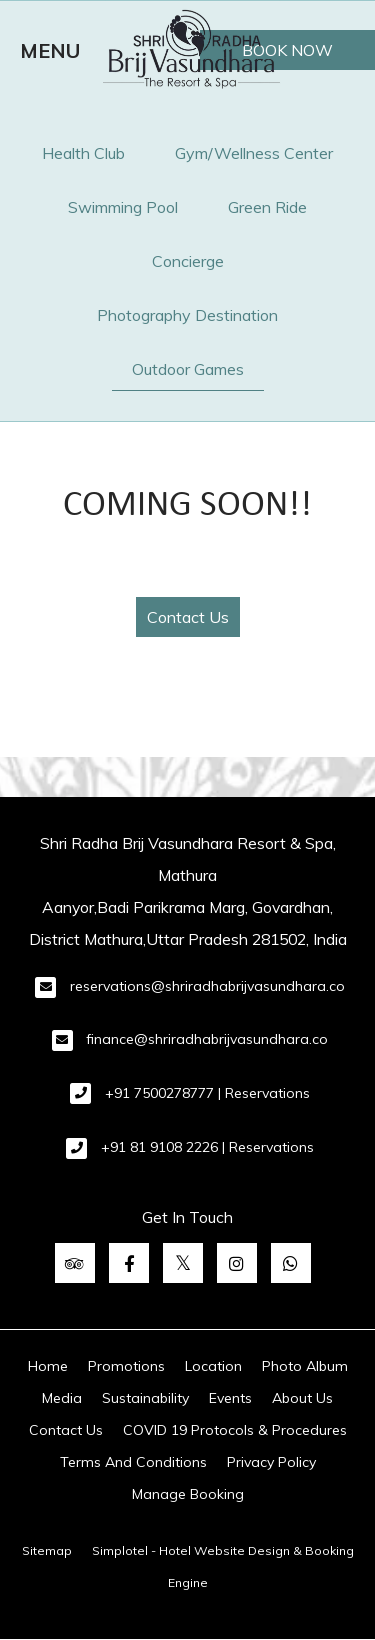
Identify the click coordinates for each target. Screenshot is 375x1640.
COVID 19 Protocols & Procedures (235, 1430)
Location (213, 1366)
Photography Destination (187, 315)
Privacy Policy (271, 1462)
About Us (302, 1398)
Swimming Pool (123, 207)
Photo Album (305, 1366)
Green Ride (267, 207)
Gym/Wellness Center (254, 153)
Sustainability (145, 1398)
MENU (50, 50)
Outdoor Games (188, 369)
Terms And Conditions (133, 1462)
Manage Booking (188, 1494)
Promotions (126, 1366)
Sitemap (47, 1550)
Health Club (83, 153)
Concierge (188, 261)
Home (48, 1366)
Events (230, 1398)
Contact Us (188, 617)
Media (62, 1398)
